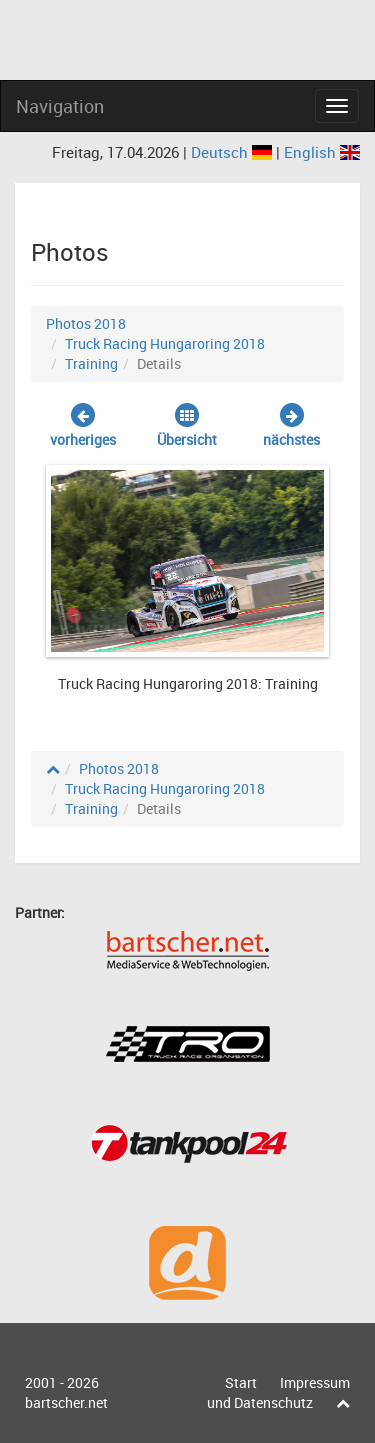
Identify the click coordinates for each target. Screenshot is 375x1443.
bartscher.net (66, 1402)
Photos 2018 (86, 323)
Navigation (60, 106)
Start (241, 1382)
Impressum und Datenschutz (278, 1392)
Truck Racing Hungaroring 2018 (165, 343)
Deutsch (233, 152)
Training (91, 363)
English (322, 152)
